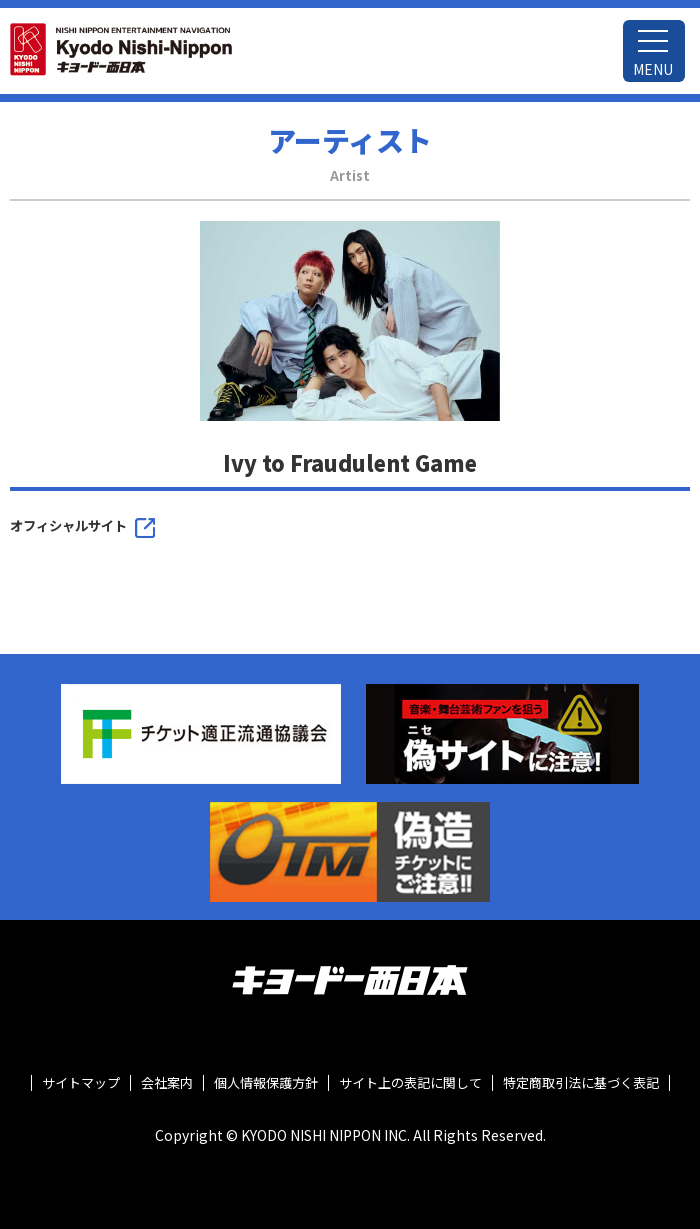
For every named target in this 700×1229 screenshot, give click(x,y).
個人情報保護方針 (266, 1083)
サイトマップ (81, 1083)
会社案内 (167, 1083)
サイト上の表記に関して (410, 1083)
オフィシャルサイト (68, 525)
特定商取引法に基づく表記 (581, 1083)
